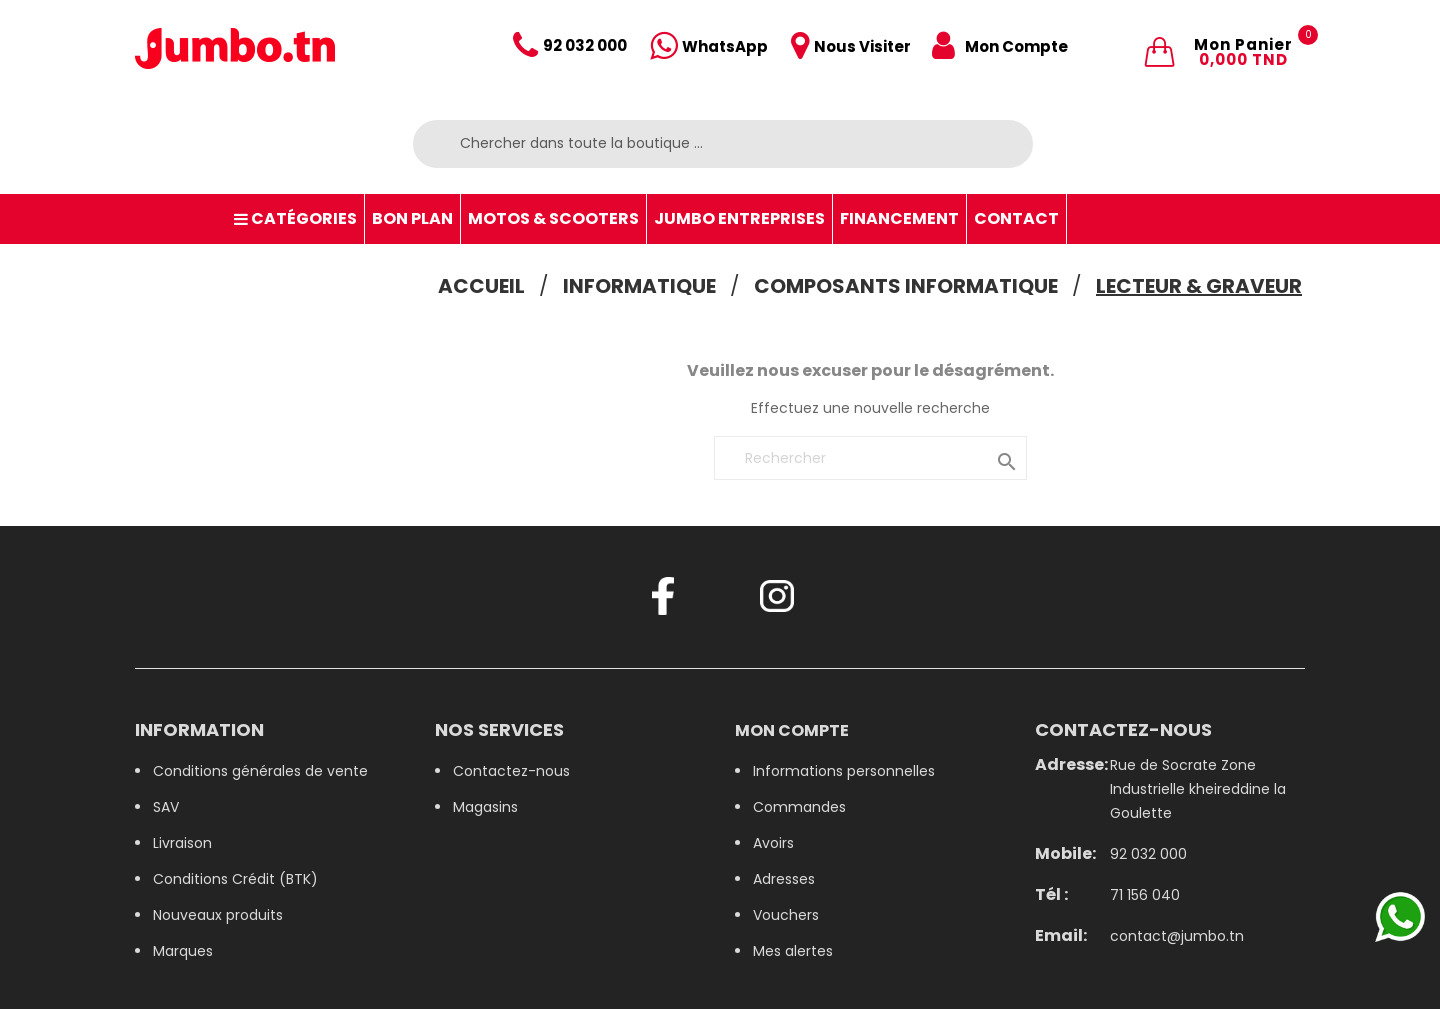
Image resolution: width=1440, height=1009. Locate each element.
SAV (166, 807)
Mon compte (792, 730)
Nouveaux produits (218, 915)
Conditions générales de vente (260, 771)
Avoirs (773, 843)
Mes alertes (793, 951)
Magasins (485, 807)
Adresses (784, 879)
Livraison (182, 843)
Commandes (799, 807)
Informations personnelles (844, 771)
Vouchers (786, 915)
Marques (183, 951)
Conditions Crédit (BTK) (235, 879)
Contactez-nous (511, 771)
